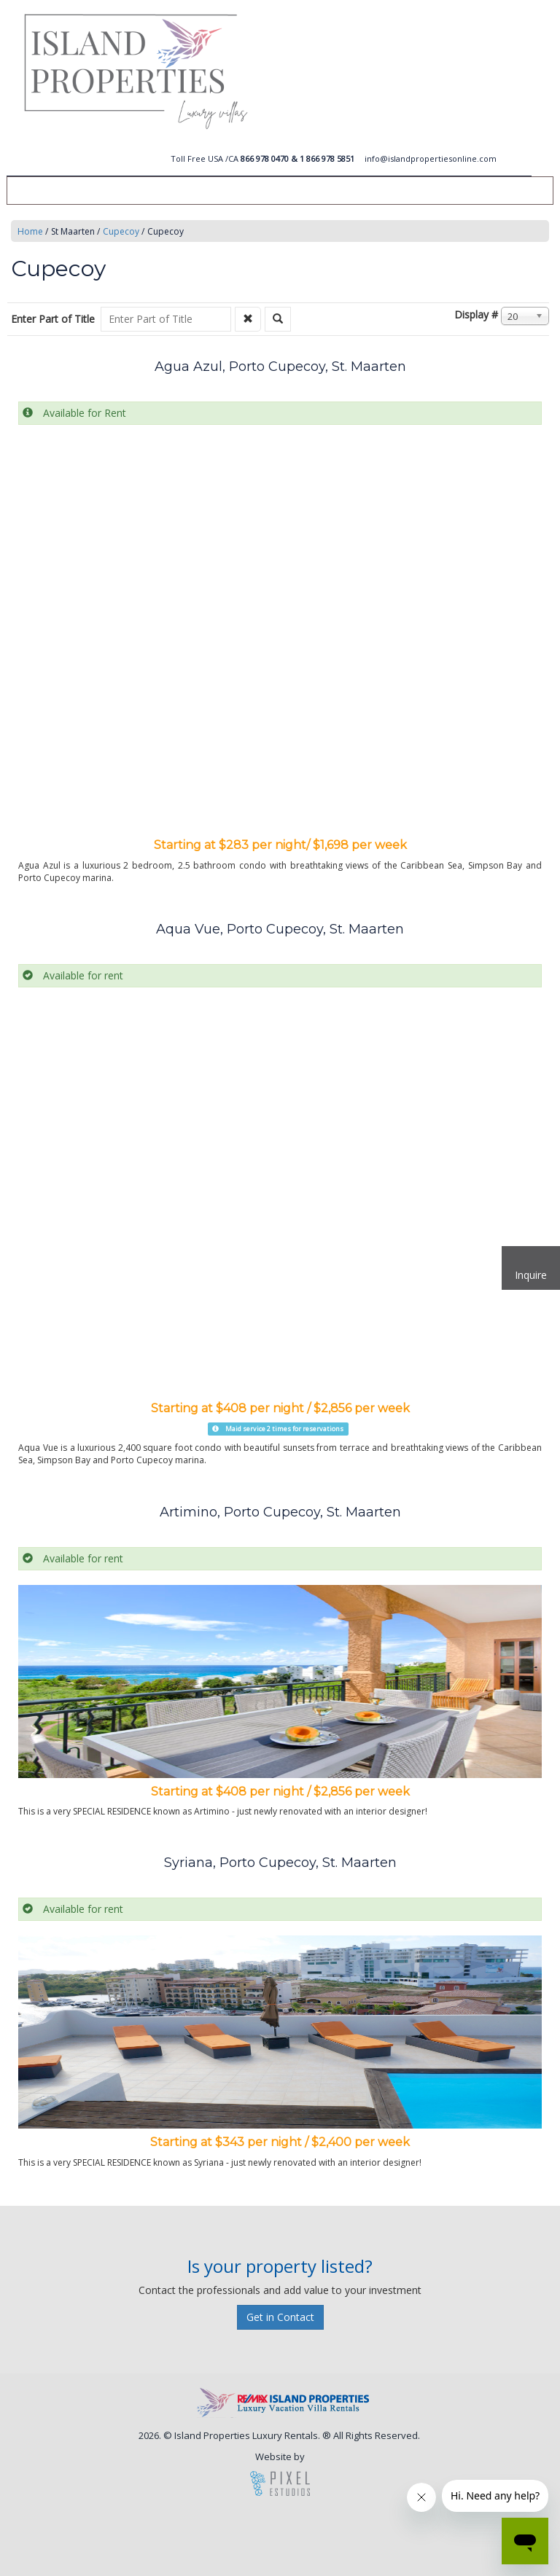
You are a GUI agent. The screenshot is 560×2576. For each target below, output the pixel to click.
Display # (476, 314)
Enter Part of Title (54, 319)
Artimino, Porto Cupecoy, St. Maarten (280, 1512)
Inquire (531, 1275)
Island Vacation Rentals (313, 71)
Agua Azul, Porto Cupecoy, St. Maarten (280, 367)
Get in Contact (280, 2317)
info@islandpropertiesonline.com (431, 158)
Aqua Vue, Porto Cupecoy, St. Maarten (280, 929)
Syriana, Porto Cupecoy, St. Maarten (280, 1863)
